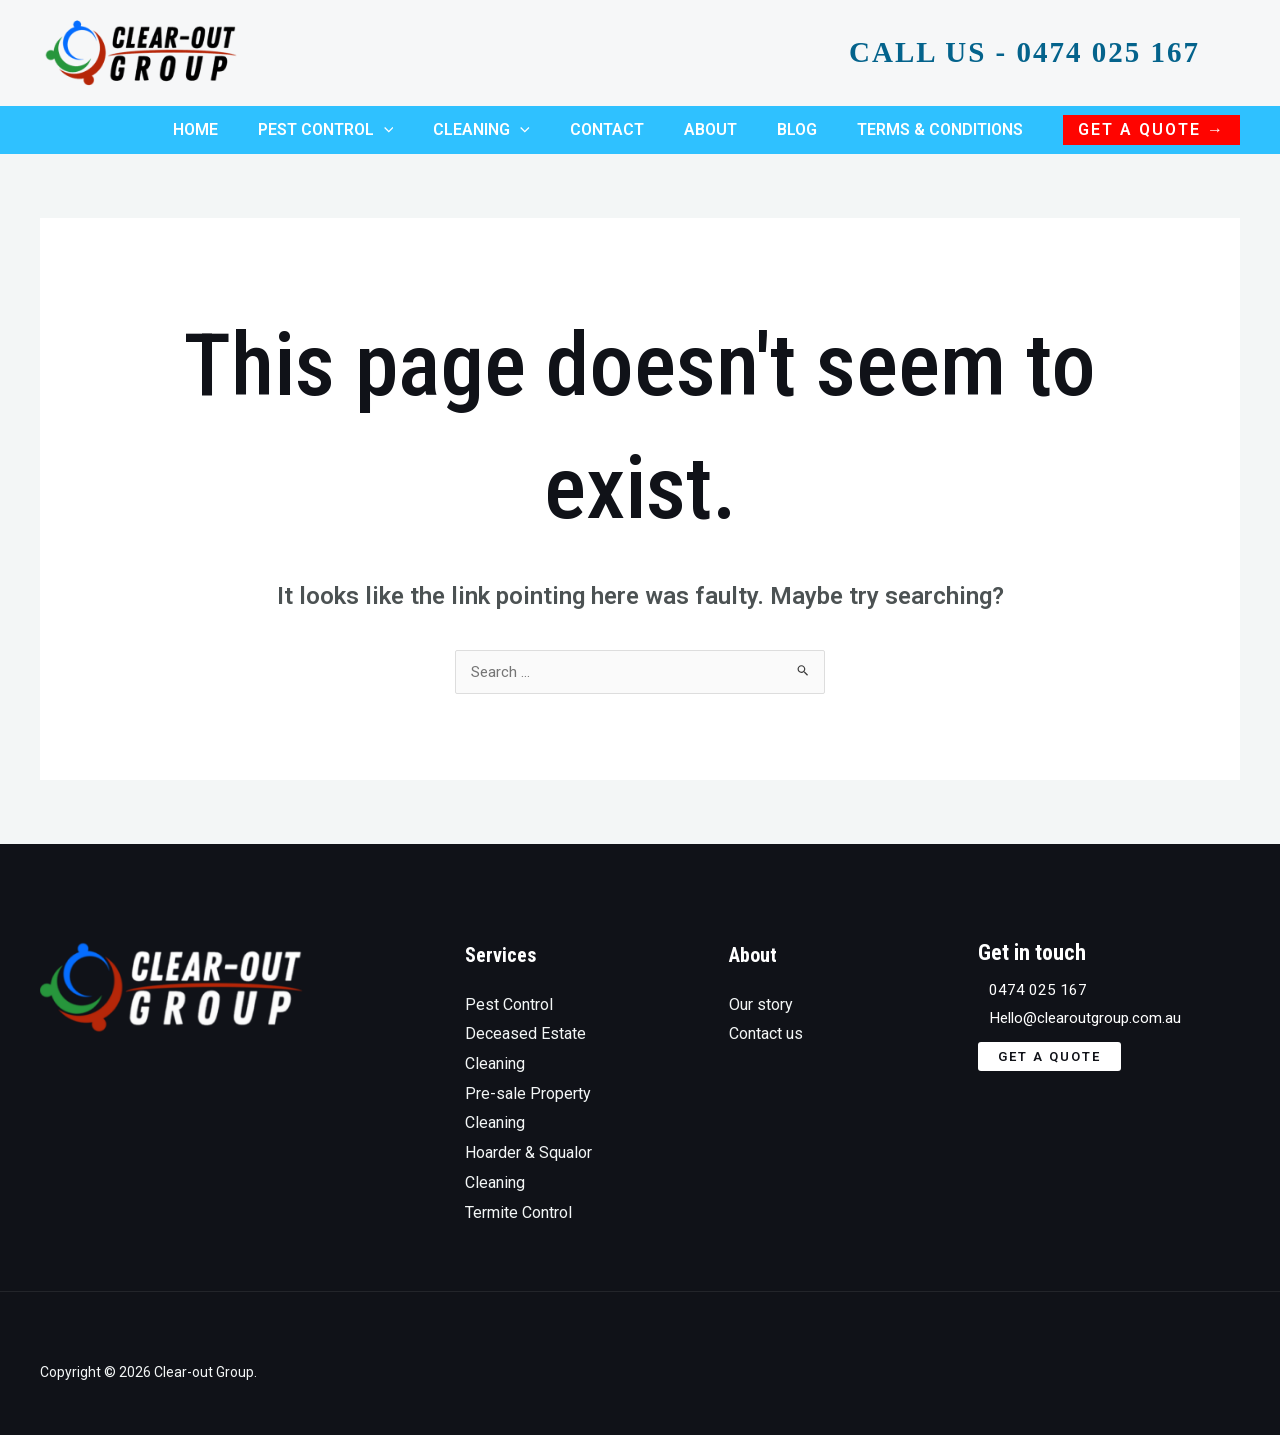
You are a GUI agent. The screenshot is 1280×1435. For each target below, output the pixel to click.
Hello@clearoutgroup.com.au (1077, 1003)
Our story (761, 987)
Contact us (766, 1016)
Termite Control (518, 1195)
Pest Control (509, 987)
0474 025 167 (1027, 973)
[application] (428, 121)
